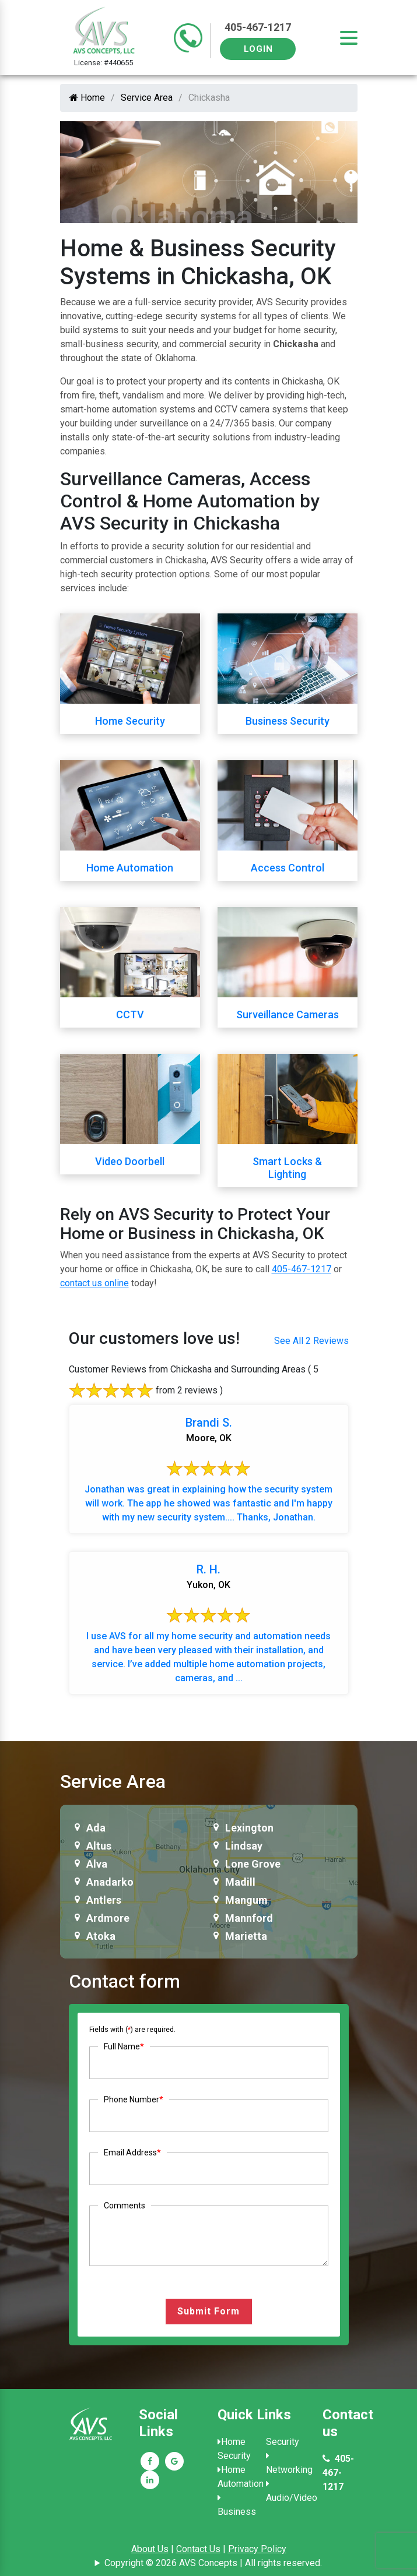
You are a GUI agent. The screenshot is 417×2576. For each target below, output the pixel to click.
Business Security (288, 721)
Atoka (100, 1936)
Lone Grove (253, 1864)
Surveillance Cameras (287, 1014)
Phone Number (133, 2099)
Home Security (130, 721)
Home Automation (129, 868)
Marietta (246, 1936)
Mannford (249, 1918)
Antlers (103, 1900)
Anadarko (110, 1882)
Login (258, 49)
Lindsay (243, 1846)
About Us (150, 2548)
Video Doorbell (129, 1161)
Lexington (249, 1828)
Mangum (246, 1900)
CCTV (130, 1014)
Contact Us (198, 2548)
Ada (96, 1828)
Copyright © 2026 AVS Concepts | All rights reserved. (213, 2562)
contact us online (94, 1283)
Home (87, 97)
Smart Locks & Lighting (287, 1167)
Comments (124, 2205)
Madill (240, 1882)
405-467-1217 (258, 27)
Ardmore (107, 1918)
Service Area (147, 97)
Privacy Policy (257, 2548)
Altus (98, 1846)
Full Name (124, 2046)
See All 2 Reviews (311, 1340)
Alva (96, 1864)
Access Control (287, 868)
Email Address (132, 2152)
